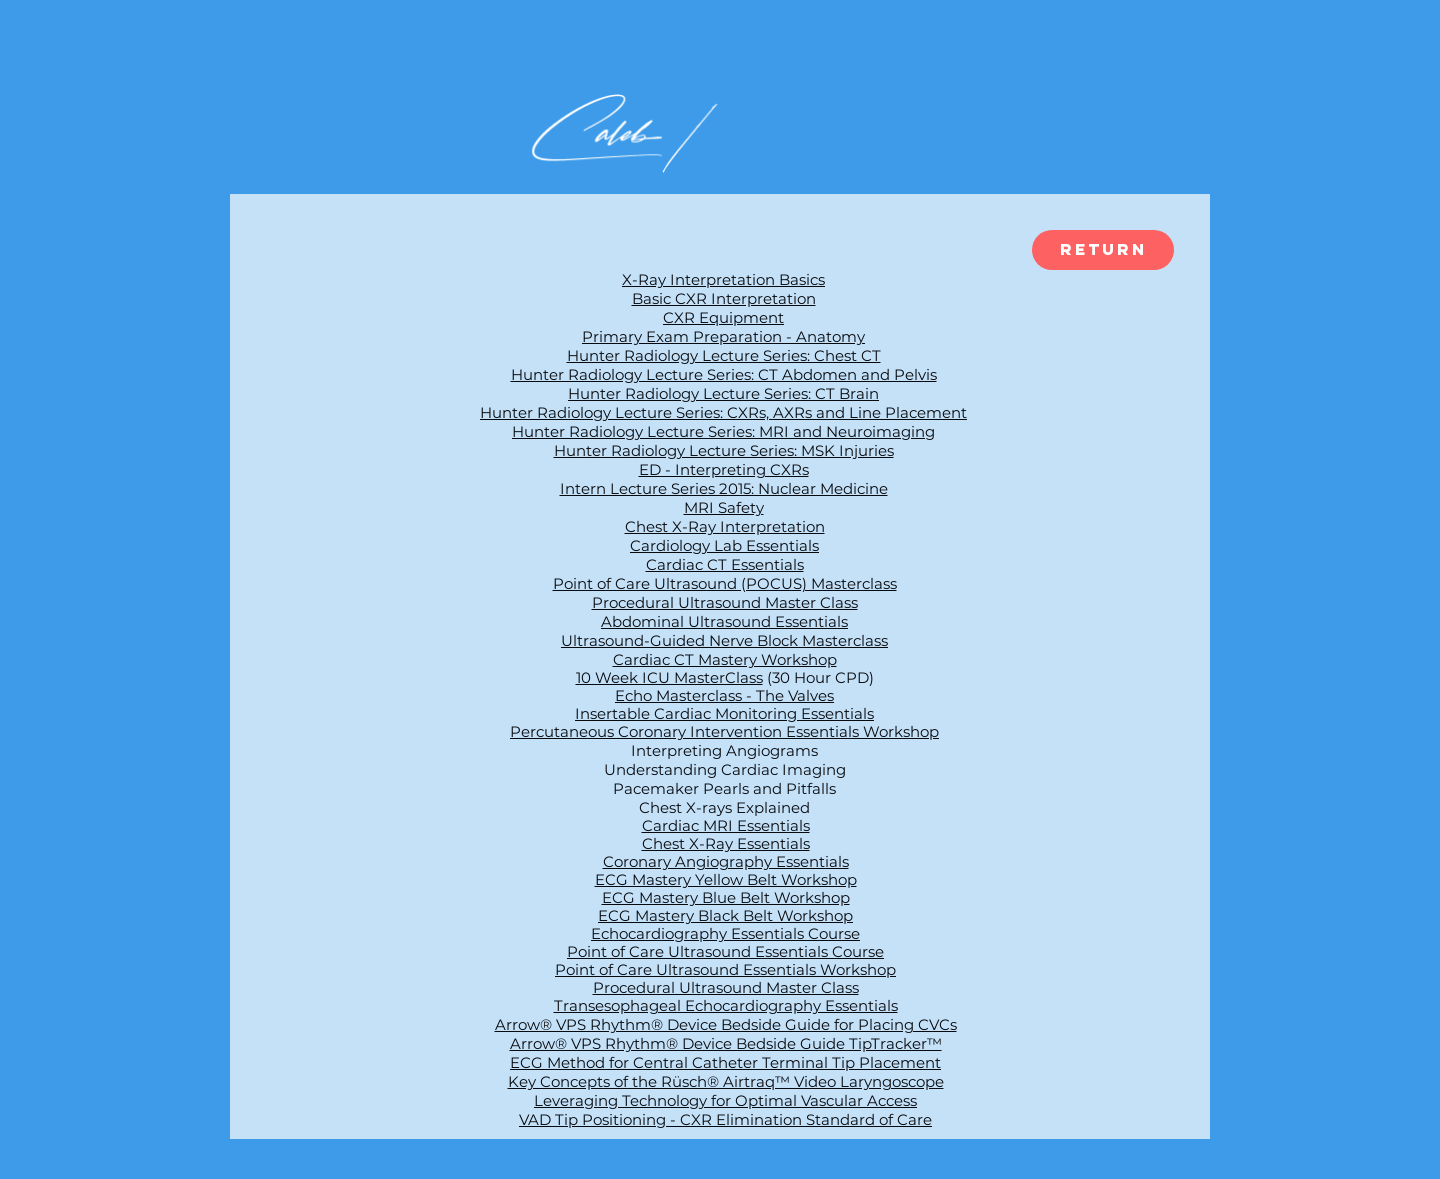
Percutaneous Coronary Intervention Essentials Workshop (724, 731)
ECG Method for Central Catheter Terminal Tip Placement (725, 1062)
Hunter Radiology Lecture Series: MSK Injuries (724, 450)
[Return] (1103, 250)
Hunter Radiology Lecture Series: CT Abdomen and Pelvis (724, 374)
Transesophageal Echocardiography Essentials (726, 1005)
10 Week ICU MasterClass (669, 677)
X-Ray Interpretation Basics (723, 279)
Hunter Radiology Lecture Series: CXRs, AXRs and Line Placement (723, 412)
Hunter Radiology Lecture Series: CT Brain (723, 393)
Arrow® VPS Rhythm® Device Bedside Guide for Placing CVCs (726, 1024)
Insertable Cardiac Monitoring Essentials (724, 713)
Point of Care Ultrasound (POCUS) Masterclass (725, 583)
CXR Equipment (723, 317)
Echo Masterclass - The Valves (724, 695)
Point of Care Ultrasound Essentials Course (725, 951)
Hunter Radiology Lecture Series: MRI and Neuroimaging (723, 431)
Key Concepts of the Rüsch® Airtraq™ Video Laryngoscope (726, 1081)
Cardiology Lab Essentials (724, 545)
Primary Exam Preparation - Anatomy (723, 336)
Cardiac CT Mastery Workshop (725, 659)
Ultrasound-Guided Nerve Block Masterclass (724, 640)
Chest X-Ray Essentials (726, 843)
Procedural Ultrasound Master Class (725, 602)
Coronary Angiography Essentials (726, 861)
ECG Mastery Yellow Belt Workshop (726, 879)
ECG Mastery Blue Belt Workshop (726, 897)
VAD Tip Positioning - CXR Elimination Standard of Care (725, 1119)
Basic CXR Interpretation (724, 298)
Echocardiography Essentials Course (725, 933)
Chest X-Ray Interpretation (725, 526)
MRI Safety (724, 507)
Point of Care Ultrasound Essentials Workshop (725, 969)
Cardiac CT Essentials (725, 564)
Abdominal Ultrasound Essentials (724, 621)
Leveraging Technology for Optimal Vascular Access (725, 1100)
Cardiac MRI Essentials (726, 825)
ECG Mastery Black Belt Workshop (725, 915)
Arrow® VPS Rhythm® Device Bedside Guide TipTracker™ (726, 1043)
